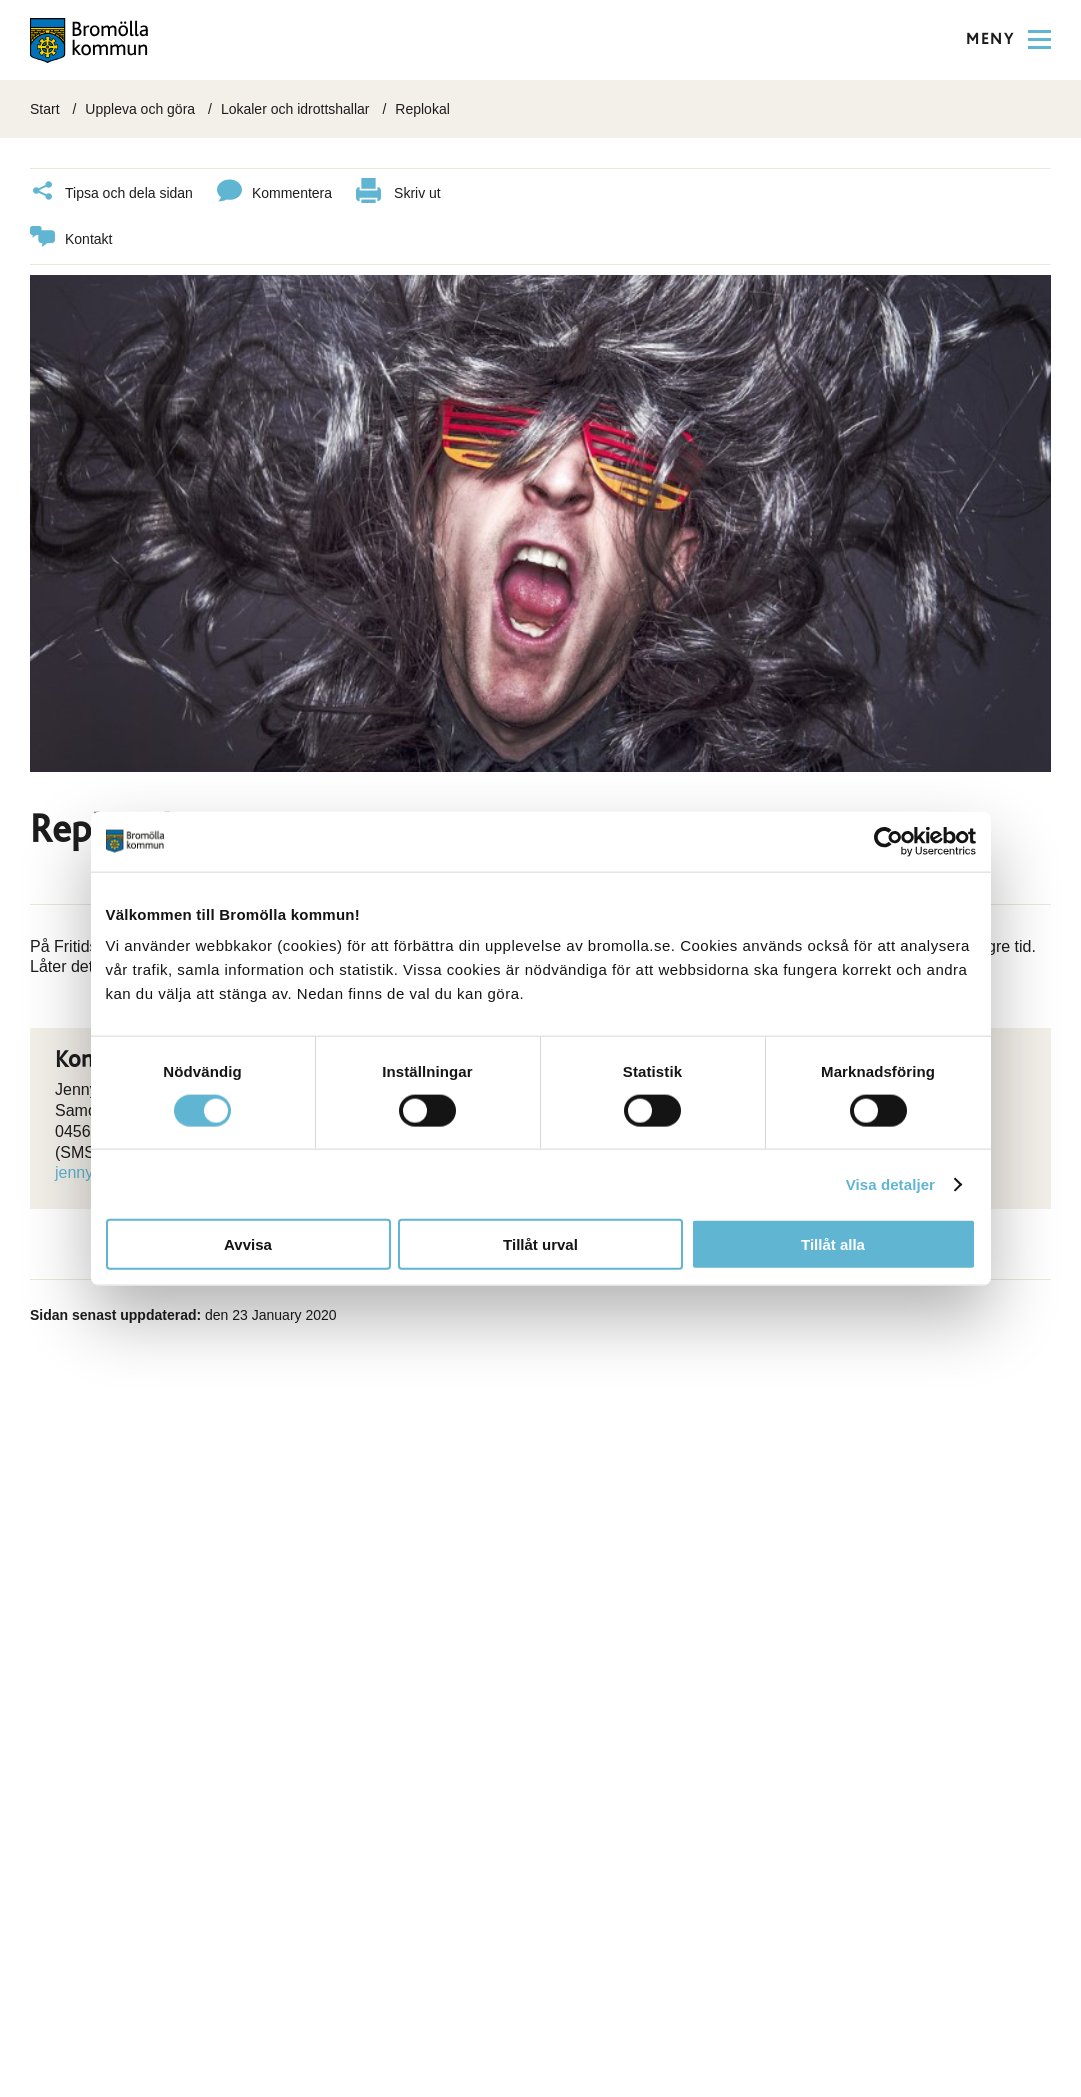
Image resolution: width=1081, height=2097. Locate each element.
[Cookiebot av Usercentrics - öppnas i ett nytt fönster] (888, 841)
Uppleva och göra (140, 109)
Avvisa (248, 1244)
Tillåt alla (833, 1244)
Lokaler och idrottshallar (295, 109)
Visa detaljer (890, 1183)
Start (45, 109)
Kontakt (71, 239)
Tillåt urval (540, 1244)
